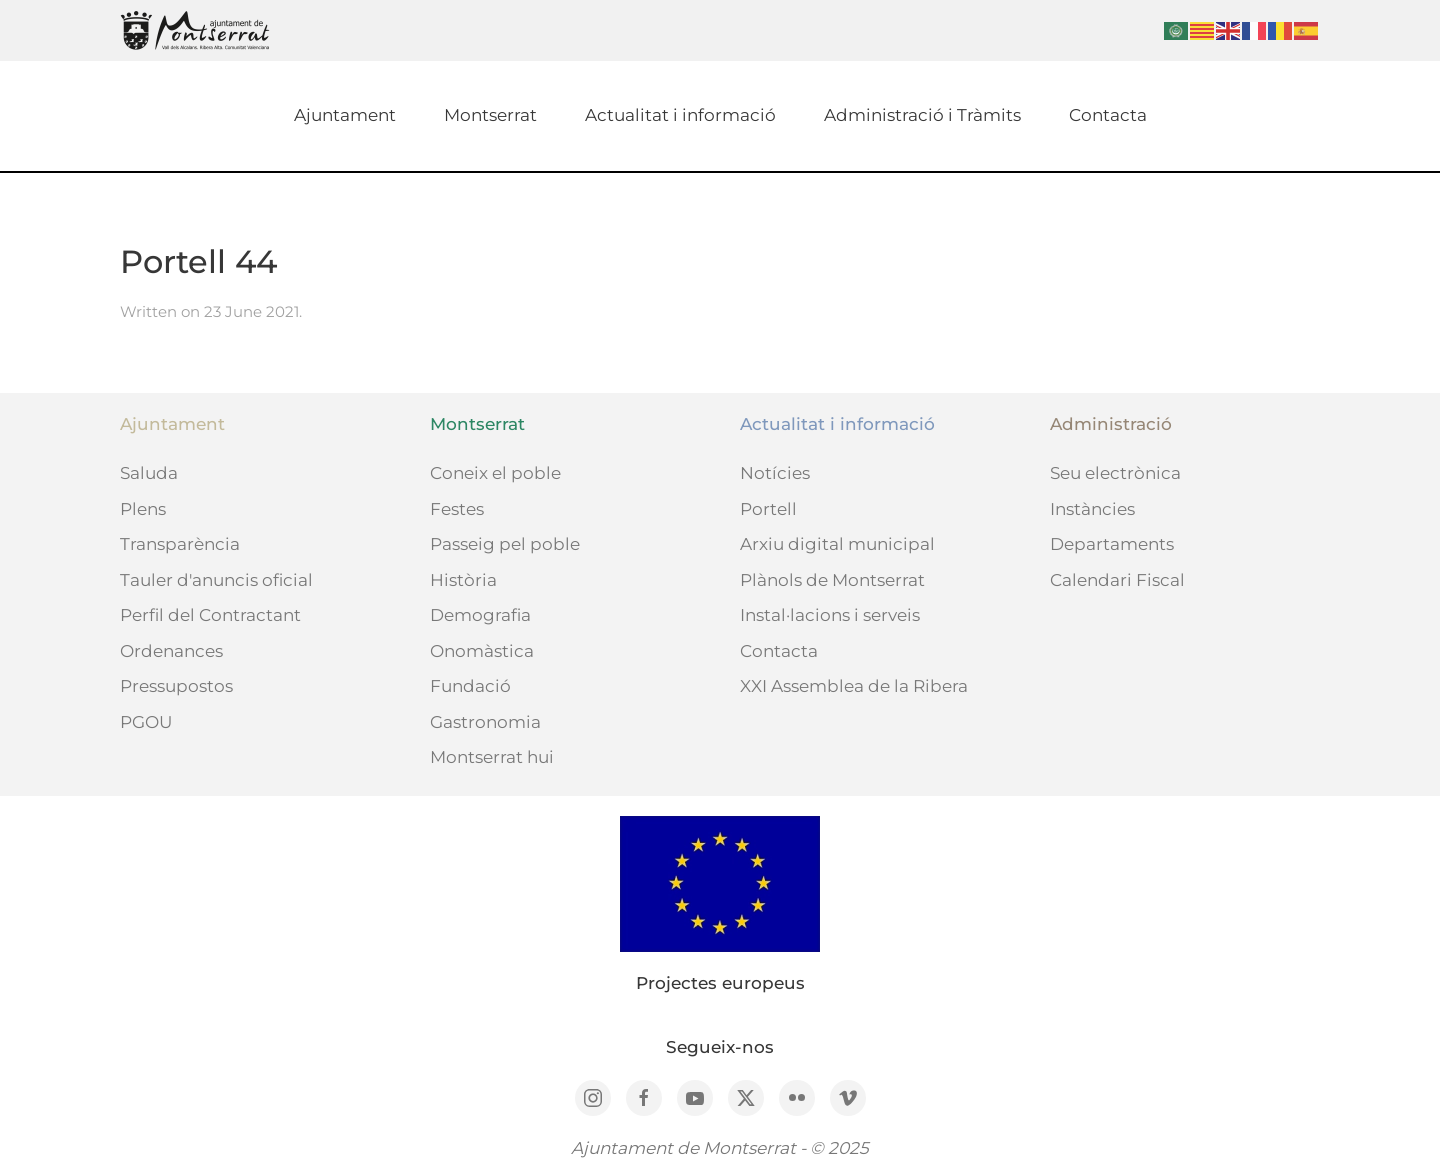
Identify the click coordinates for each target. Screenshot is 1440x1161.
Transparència (180, 544)
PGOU (146, 722)
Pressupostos (176, 686)
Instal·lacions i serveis (830, 615)
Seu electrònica (1115, 473)
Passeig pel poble (505, 544)
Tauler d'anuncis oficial (216, 580)
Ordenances (171, 651)
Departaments (1112, 544)
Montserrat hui (492, 757)
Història (463, 580)
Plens (143, 509)
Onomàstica (482, 651)
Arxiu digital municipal (837, 544)
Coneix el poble (495, 473)
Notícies (775, 473)
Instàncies (1092, 509)
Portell (768, 509)
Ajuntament (345, 115)
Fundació (470, 686)
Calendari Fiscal (1117, 580)
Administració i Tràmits (922, 115)
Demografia (480, 615)
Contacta (1108, 115)
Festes (457, 509)
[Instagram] (593, 1098)
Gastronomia (485, 722)
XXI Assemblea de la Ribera (854, 686)
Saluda (149, 473)
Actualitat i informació (680, 115)
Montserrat (490, 115)
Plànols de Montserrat (832, 580)
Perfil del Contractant (210, 615)
